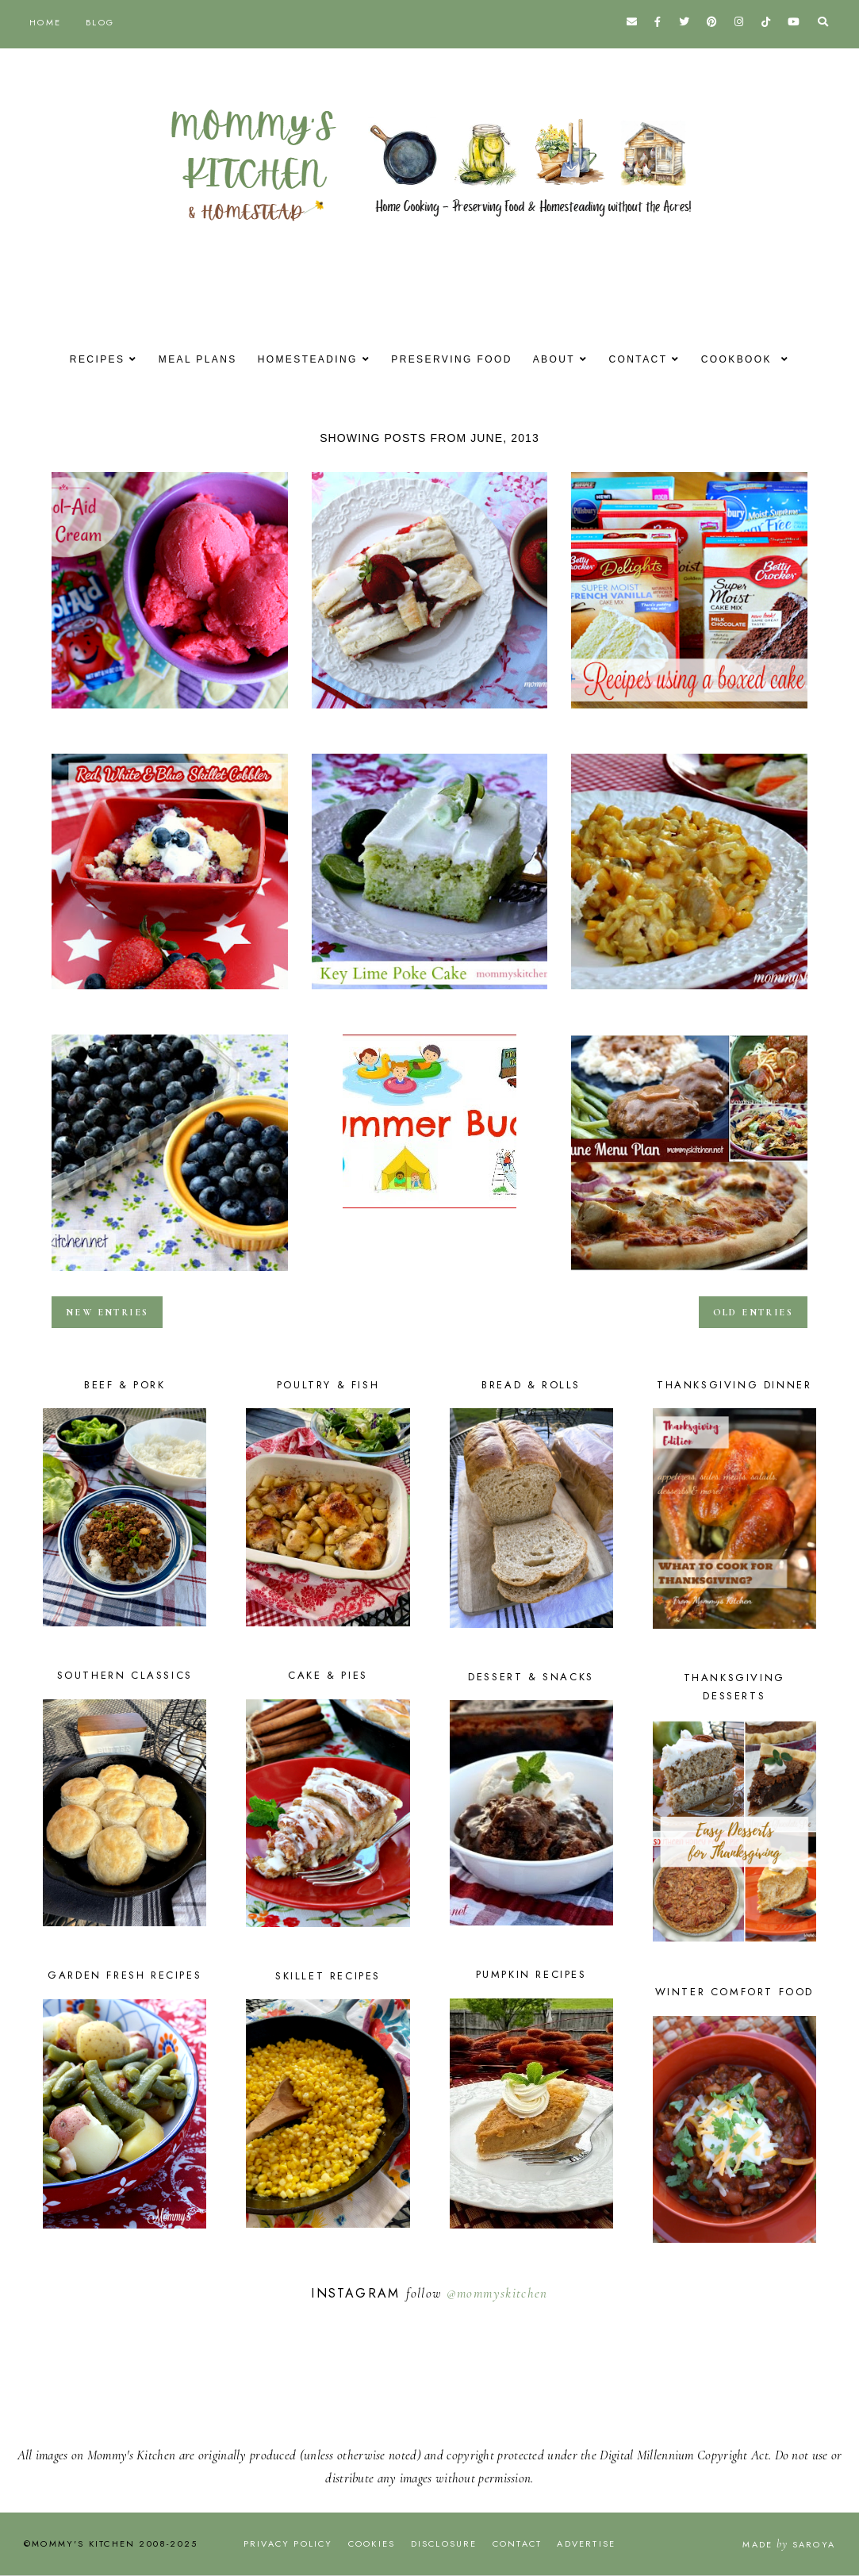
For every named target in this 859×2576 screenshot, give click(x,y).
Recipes (83, 359)
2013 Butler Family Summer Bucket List (430, 1213)
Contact (647, 359)
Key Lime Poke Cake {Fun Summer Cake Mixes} (430, 994)
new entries (107, 1312)
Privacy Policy (288, 2543)
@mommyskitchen (497, 2293)
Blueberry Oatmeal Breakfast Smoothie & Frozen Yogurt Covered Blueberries (170, 1275)
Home (45, 22)
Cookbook (752, 359)
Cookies (371, 2543)
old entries (753, 1312)
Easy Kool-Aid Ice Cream (170, 713)
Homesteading (303, 359)
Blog (100, 22)
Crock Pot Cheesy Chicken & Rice (689, 994)
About (558, 359)
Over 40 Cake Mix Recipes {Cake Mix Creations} (689, 713)
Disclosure (444, 2543)
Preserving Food (451, 359)
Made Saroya (788, 2544)
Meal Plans (188, 359)
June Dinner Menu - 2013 (689, 1275)
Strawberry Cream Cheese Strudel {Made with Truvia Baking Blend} (430, 713)
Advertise (586, 2543)
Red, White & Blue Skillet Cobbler (170, 994)
